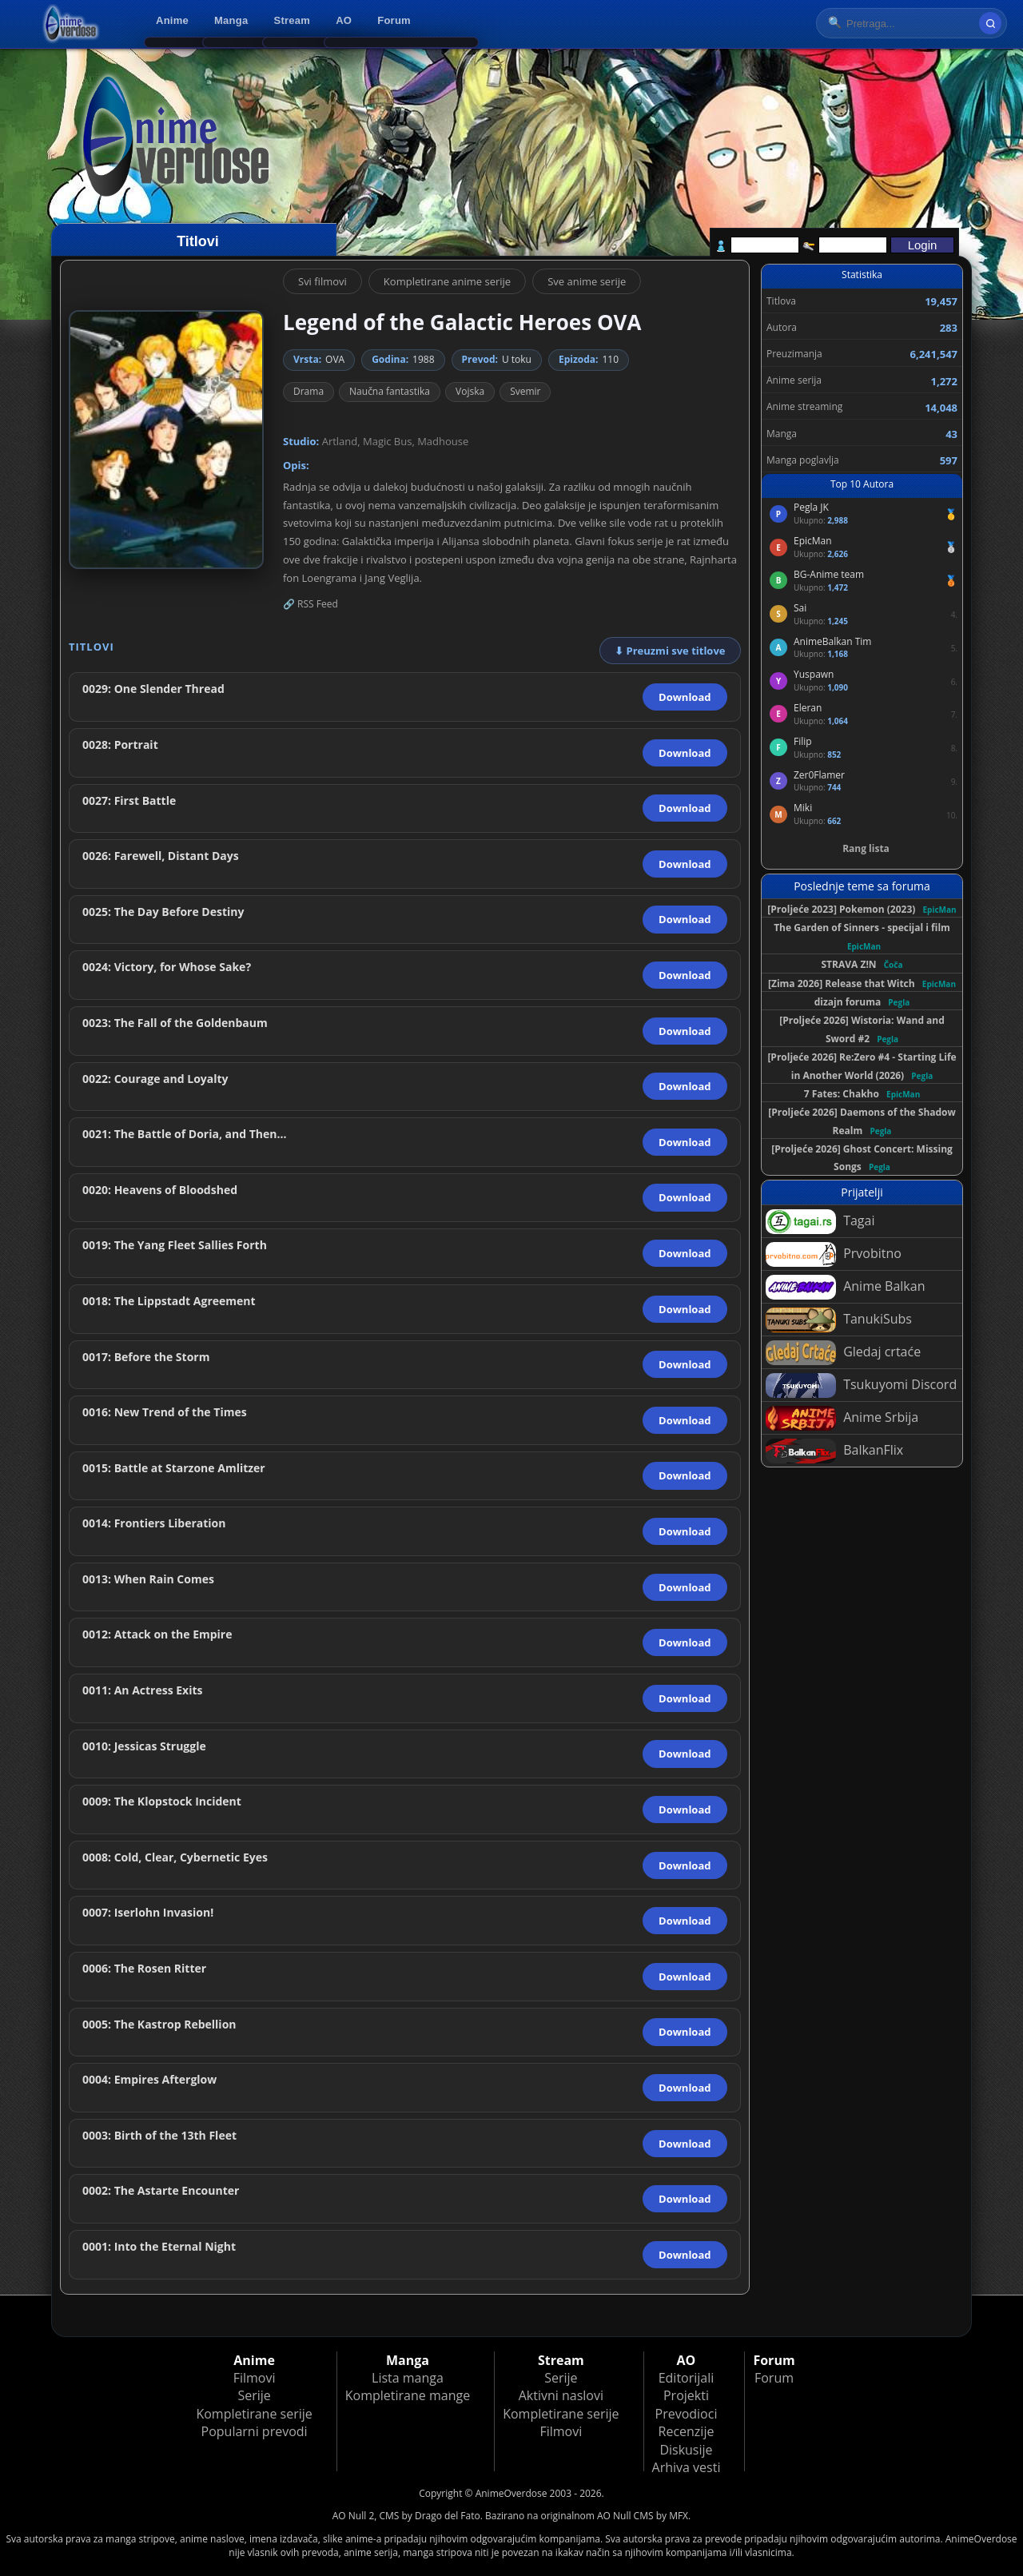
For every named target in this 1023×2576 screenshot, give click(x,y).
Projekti (686, 2395)
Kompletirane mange (407, 2395)
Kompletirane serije (254, 2414)
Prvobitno (834, 1254)
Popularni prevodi (254, 2431)
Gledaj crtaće (843, 1352)
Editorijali (687, 2378)
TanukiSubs (839, 1320)
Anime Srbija (842, 1418)
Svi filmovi (322, 281)
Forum (394, 20)
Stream (292, 20)
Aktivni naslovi (561, 2395)
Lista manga (408, 2378)
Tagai (820, 1221)
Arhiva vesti (686, 2467)
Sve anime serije (586, 281)
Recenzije (687, 2431)
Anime (172, 20)
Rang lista (866, 848)
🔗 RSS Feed (310, 604)
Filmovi (254, 2378)
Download (685, 697)
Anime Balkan (845, 1287)
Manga (231, 20)
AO (344, 20)
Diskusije (685, 2450)
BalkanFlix (834, 1451)
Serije (253, 2395)
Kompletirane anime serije (447, 281)
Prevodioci (686, 2414)
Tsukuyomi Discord (861, 1385)
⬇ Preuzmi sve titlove (670, 650)
